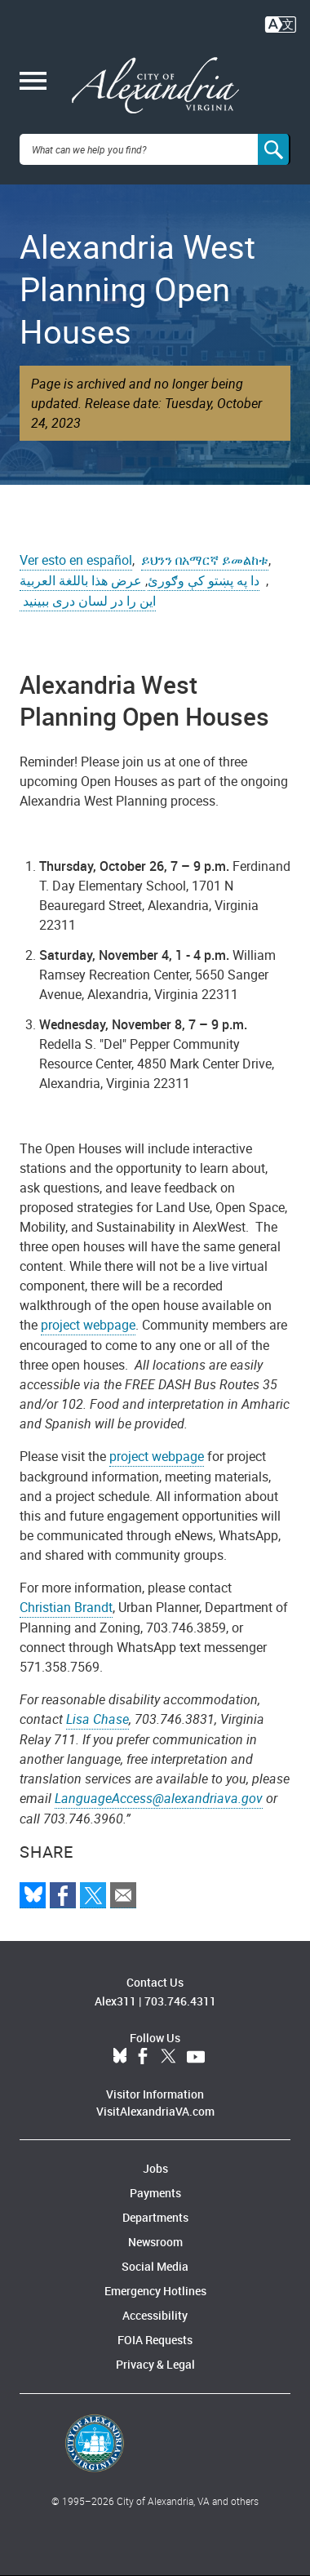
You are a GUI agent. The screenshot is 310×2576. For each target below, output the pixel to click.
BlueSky (119, 2057)
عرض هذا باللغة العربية (82, 580)
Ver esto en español (76, 560)
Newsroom (155, 2242)
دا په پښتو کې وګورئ (203, 580)
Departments (155, 2217)
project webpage (88, 1325)
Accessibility (155, 2315)
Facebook (142, 2057)
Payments (155, 2193)
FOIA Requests (155, 2339)
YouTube (196, 2057)
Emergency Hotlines (155, 2290)
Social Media (155, 2266)
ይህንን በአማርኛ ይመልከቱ (204, 560)
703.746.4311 (180, 2001)
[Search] (274, 149)
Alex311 (115, 2001)
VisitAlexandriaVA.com (155, 2111)
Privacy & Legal (155, 2364)
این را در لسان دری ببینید (88, 601)
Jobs (155, 2168)
